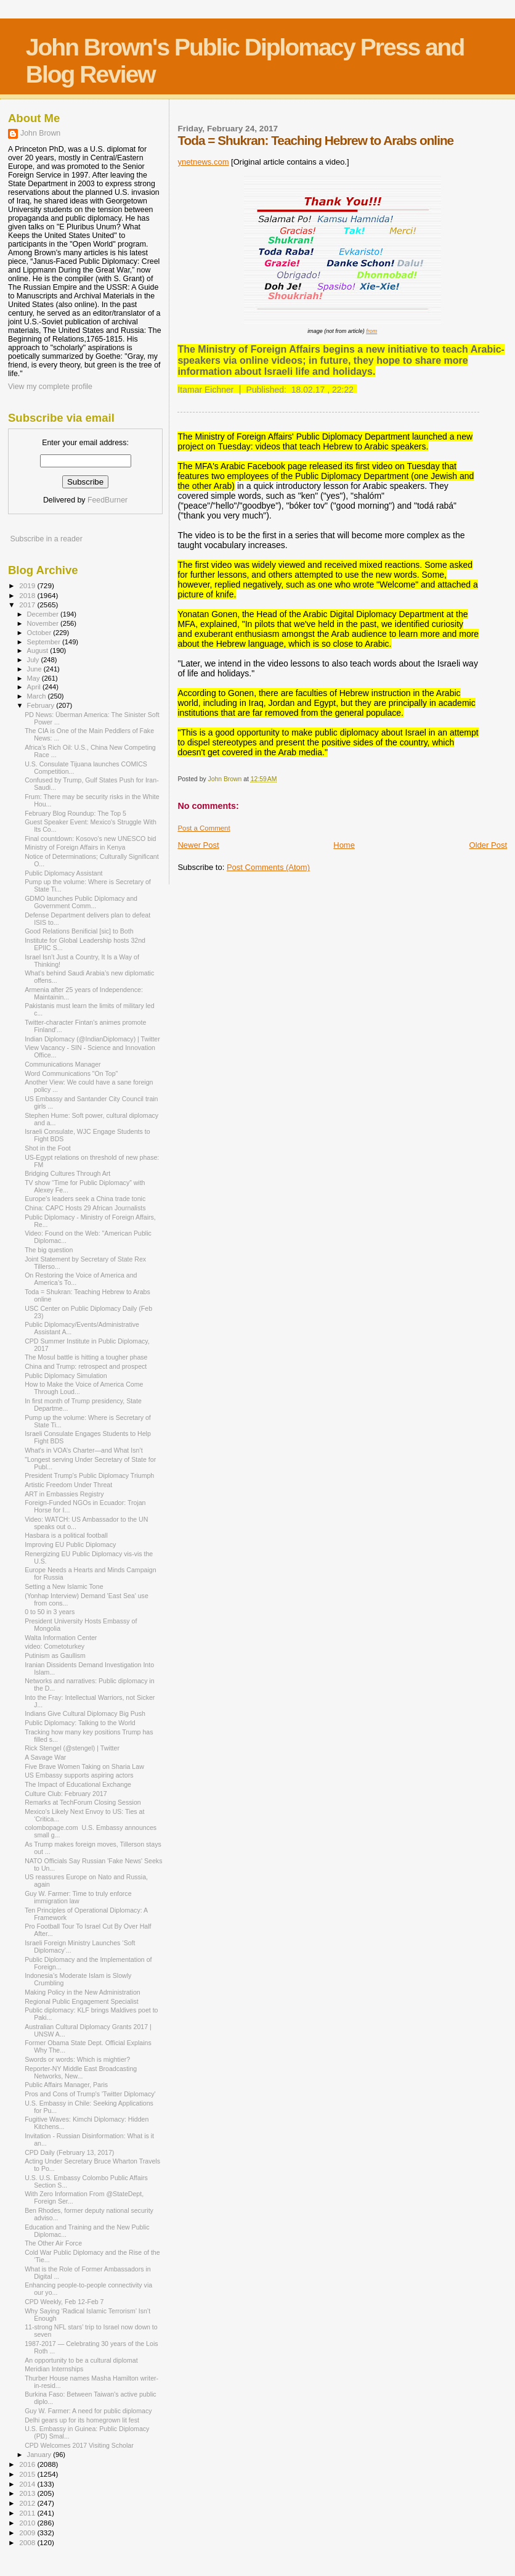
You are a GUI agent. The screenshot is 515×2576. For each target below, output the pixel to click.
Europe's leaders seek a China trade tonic (85, 1198)
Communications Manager (62, 1064)
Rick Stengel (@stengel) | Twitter (72, 1748)
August (39, 650)
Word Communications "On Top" (71, 1073)
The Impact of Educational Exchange (78, 1784)
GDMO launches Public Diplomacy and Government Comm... (81, 902)
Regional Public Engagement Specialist (82, 2001)
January (40, 2454)
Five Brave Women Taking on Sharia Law (84, 1766)
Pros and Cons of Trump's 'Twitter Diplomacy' (90, 2094)
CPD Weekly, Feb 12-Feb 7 (64, 2301)
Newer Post (198, 845)
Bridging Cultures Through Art (67, 1173)
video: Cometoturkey (54, 1646)
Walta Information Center (61, 1637)
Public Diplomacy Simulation (66, 1375)
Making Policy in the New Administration (82, 1992)
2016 (28, 2464)
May (34, 678)
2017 (28, 605)
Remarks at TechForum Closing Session (83, 1802)
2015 (28, 2474)
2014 (28, 2484)
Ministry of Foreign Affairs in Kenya (75, 847)
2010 (28, 2523)
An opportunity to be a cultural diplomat (81, 2360)
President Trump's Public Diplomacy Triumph (89, 1475)
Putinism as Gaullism (55, 1655)
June (35, 669)
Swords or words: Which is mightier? (77, 2059)
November (43, 623)
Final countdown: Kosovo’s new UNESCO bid (90, 838)
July (34, 659)
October (40, 632)
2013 (28, 2493)
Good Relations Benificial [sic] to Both (79, 931)
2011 (28, 2513)
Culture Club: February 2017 (66, 1793)
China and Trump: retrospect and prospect (86, 1366)
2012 (28, 2503)
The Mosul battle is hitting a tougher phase (86, 1357)
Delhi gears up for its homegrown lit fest (82, 2420)
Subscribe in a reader (46, 539)
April (35, 687)
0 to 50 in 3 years (50, 1611)
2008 (28, 2542)
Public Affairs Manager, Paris (66, 2084)
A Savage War (45, 1757)
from (371, 331)
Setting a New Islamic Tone (64, 1586)
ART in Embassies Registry (64, 1494)
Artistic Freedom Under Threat (68, 1484)
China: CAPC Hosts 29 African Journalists (85, 1208)
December (43, 614)
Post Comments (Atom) (268, 867)
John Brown (40, 133)
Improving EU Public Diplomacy (70, 1544)
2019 (28, 585)
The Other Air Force (53, 2243)
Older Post (488, 845)
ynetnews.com (203, 161)
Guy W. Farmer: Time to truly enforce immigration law (78, 1897)
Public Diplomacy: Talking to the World (80, 1722)
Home (344, 845)
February (42, 705)
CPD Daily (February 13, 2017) (69, 2152)
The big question (49, 1249)
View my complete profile (50, 386)
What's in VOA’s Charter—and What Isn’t (84, 1450)
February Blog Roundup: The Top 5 (75, 813)
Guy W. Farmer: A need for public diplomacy (88, 2410)
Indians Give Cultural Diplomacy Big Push (85, 1713)
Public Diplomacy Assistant (63, 873)
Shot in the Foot (48, 1148)
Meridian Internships (54, 2369)
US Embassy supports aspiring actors (79, 1775)
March (37, 696)
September (45, 642)
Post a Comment (203, 828)
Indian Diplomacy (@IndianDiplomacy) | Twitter (92, 1039)
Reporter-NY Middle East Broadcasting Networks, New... (81, 2072)
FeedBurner (107, 500)
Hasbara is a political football (66, 1535)
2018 (28, 595)
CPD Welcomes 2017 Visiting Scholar (79, 2445)
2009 (28, 2533)
